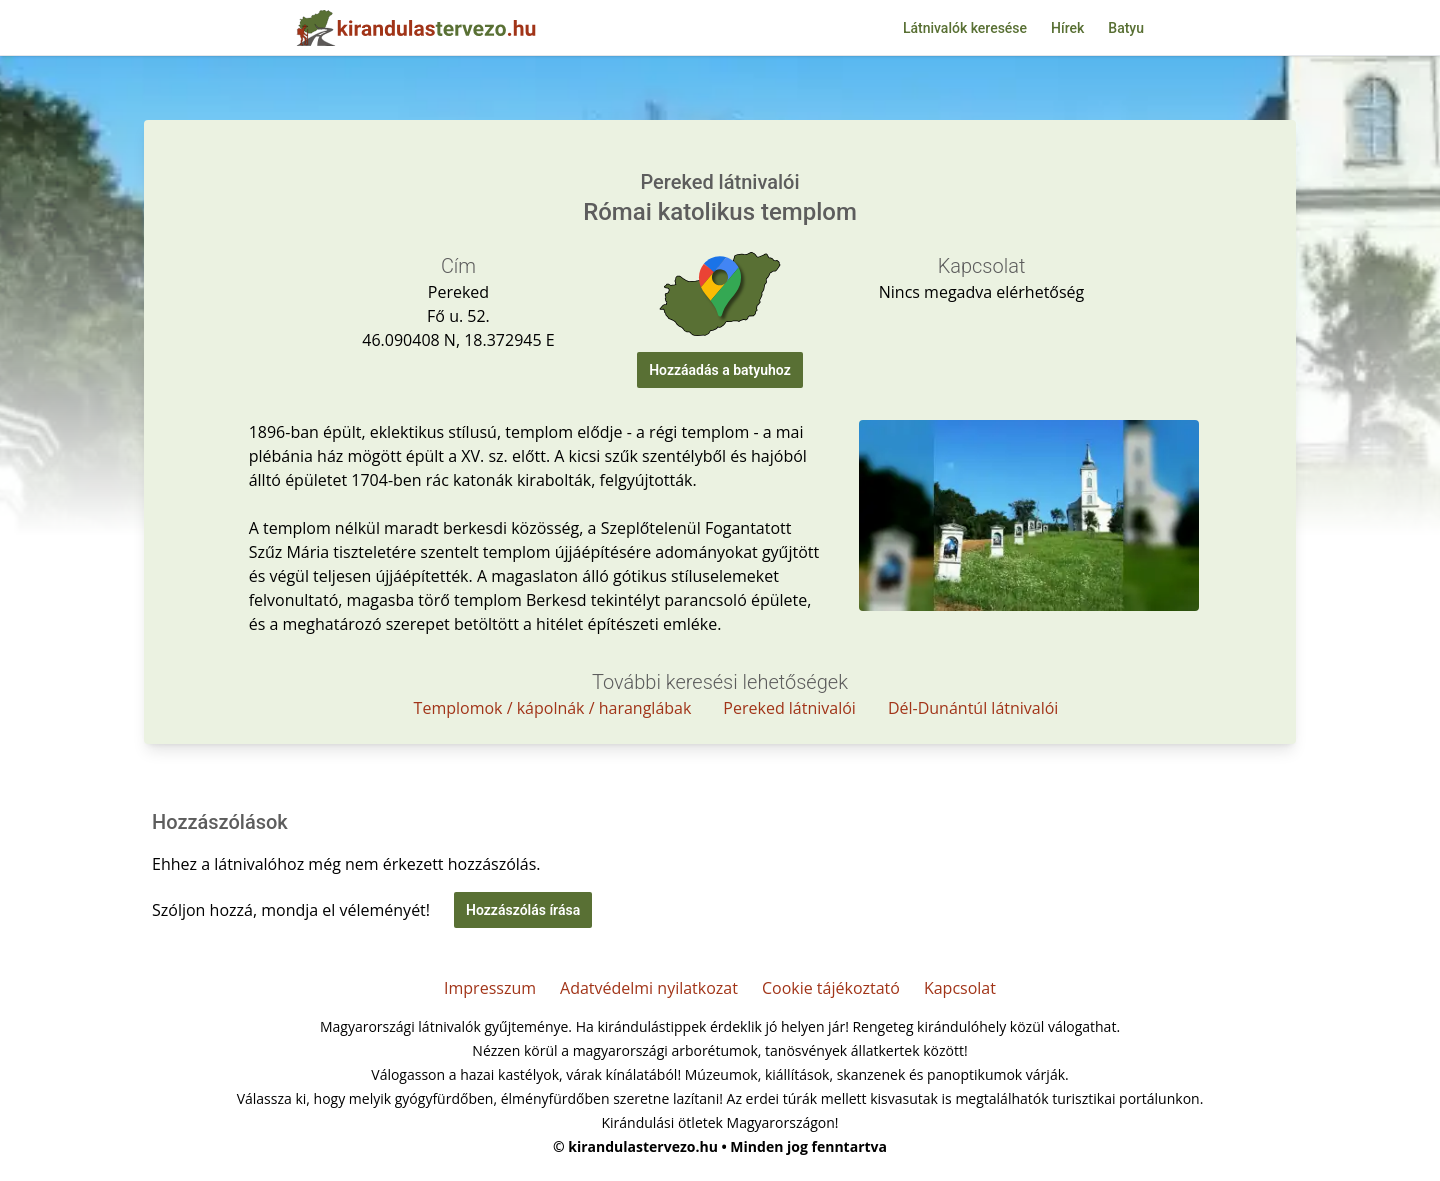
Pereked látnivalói (789, 708)
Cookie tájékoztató (831, 988)
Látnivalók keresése (965, 28)
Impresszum (490, 988)
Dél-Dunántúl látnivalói (973, 708)
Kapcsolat (960, 988)
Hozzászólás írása (523, 910)
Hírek (1067, 28)
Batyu (1126, 28)
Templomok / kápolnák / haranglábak (553, 708)
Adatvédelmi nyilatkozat (649, 988)
